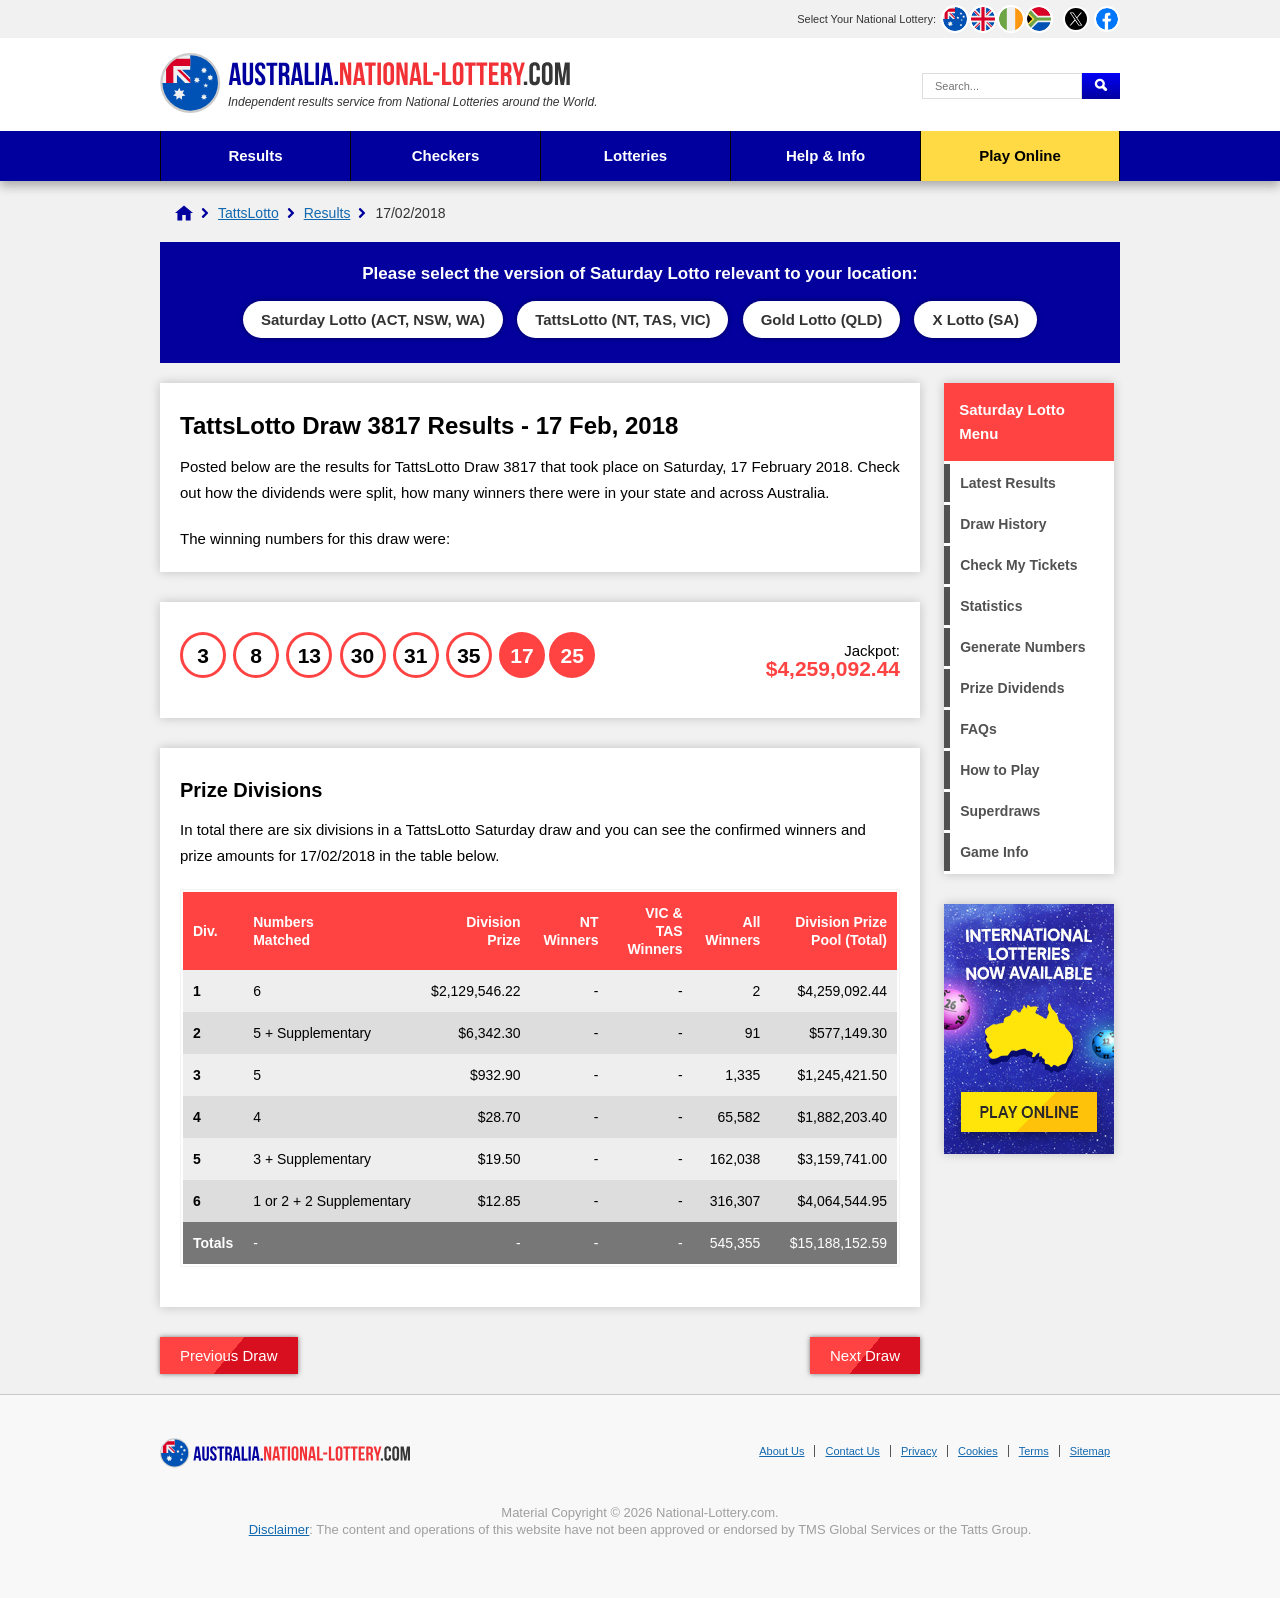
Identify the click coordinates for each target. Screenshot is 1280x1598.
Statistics (991, 606)
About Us (781, 1451)
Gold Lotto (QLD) (822, 319)
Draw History (1003, 524)
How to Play (999, 770)
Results (255, 155)
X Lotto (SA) (975, 319)
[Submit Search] (1101, 86)
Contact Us (852, 1451)
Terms (1034, 1451)
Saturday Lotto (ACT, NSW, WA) (373, 319)
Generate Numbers (1022, 647)
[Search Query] (1002, 86)
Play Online (1020, 155)
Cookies (978, 1451)
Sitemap (1090, 1451)
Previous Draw (229, 1355)
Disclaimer (279, 1529)
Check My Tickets (1018, 565)
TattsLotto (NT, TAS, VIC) (622, 319)
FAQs (978, 729)
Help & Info (825, 155)
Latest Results (1008, 483)
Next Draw (865, 1355)
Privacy (919, 1451)
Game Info (994, 852)
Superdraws (1000, 811)
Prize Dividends (1012, 688)
